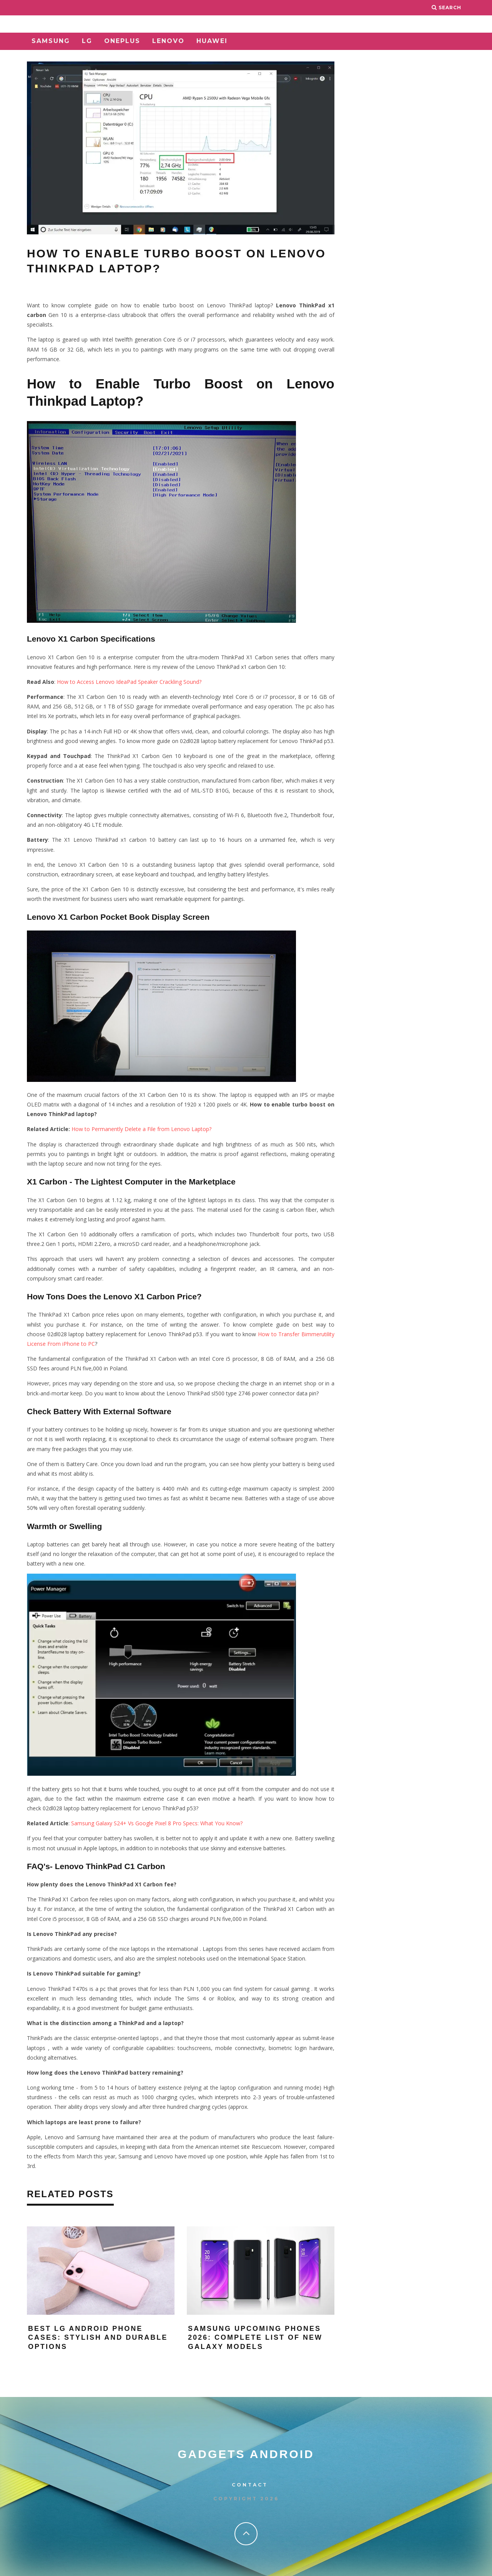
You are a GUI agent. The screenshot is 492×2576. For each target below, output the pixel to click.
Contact (250, 2485)
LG (87, 41)
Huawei (212, 41)
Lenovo (168, 41)
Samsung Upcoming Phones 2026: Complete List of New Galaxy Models (255, 2337)
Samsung (51, 41)
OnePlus (122, 41)
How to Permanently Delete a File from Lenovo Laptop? (141, 1129)
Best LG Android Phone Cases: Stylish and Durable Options (98, 2337)
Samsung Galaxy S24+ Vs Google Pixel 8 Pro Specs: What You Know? (157, 1823)
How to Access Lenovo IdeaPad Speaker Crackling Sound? (129, 681)
